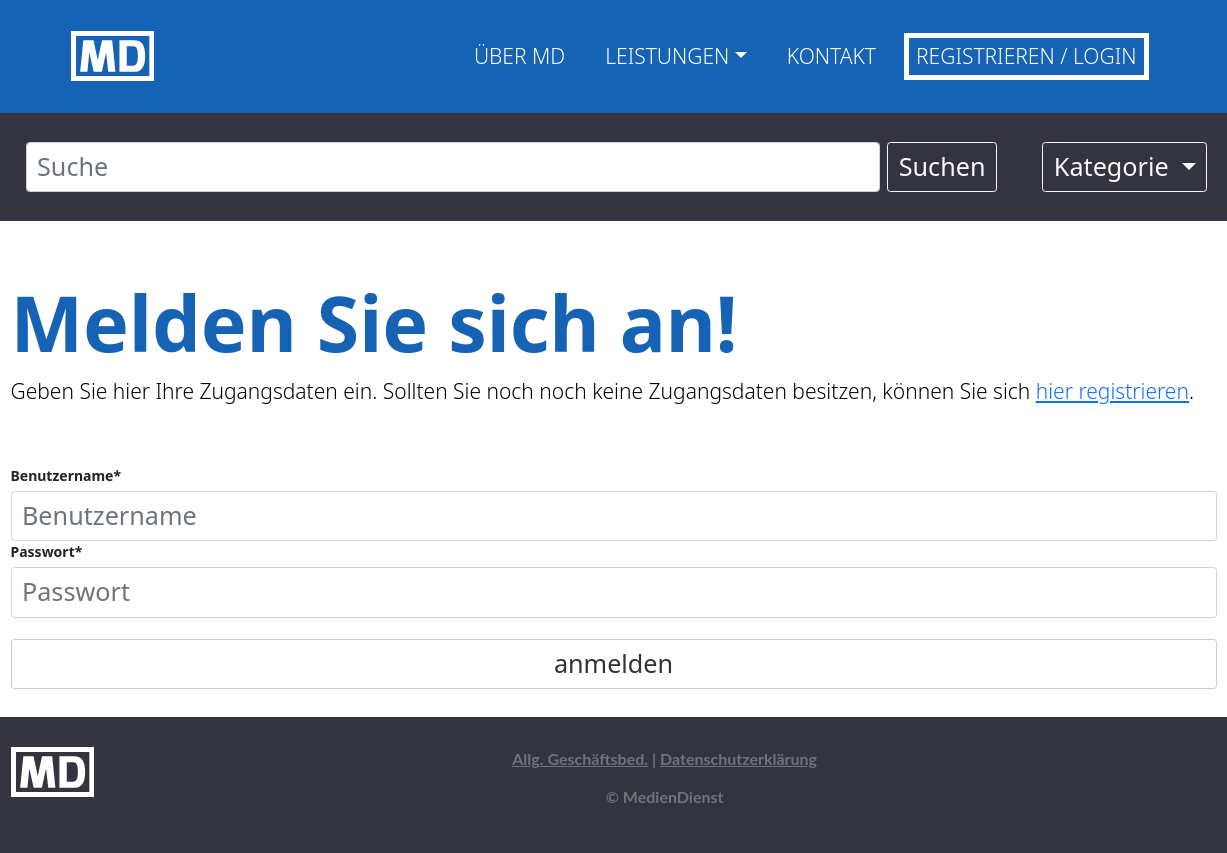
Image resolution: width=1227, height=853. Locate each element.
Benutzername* (66, 475)
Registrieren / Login (1026, 56)
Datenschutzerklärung (738, 758)
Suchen (942, 166)
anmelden (613, 663)
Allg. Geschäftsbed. (580, 758)
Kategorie (1114, 166)
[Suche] (453, 167)
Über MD (519, 56)
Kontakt (831, 56)
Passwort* (47, 551)
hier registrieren (1112, 391)
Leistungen (667, 56)
